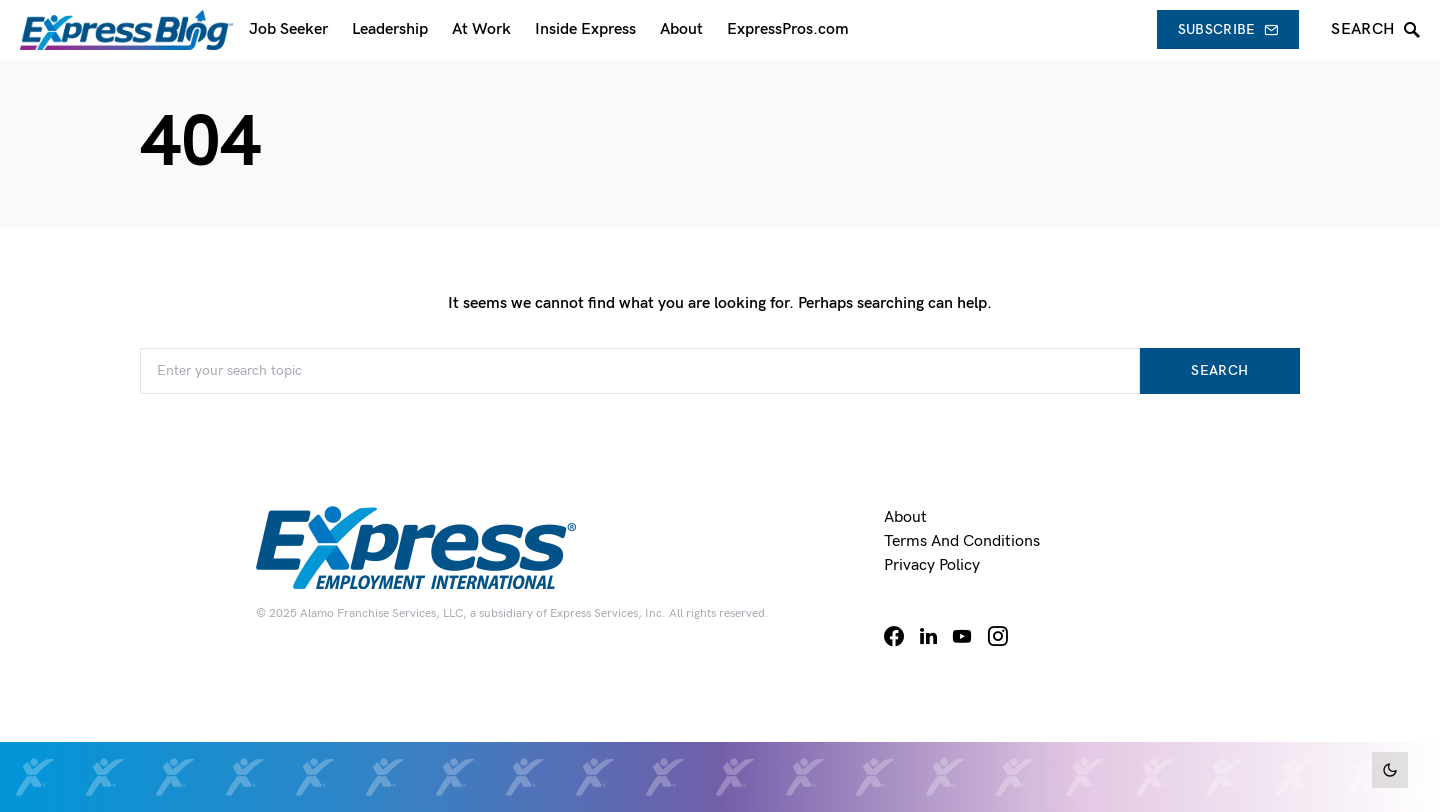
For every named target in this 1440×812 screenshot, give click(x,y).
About (905, 517)
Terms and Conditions (962, 541)
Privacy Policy (932, 565)
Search (1219, 370)
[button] (1390, 770)
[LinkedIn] (928, 636)
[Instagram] (998, 636)
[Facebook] (894, 636)
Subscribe (1228, 29)
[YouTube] (962, 636)
